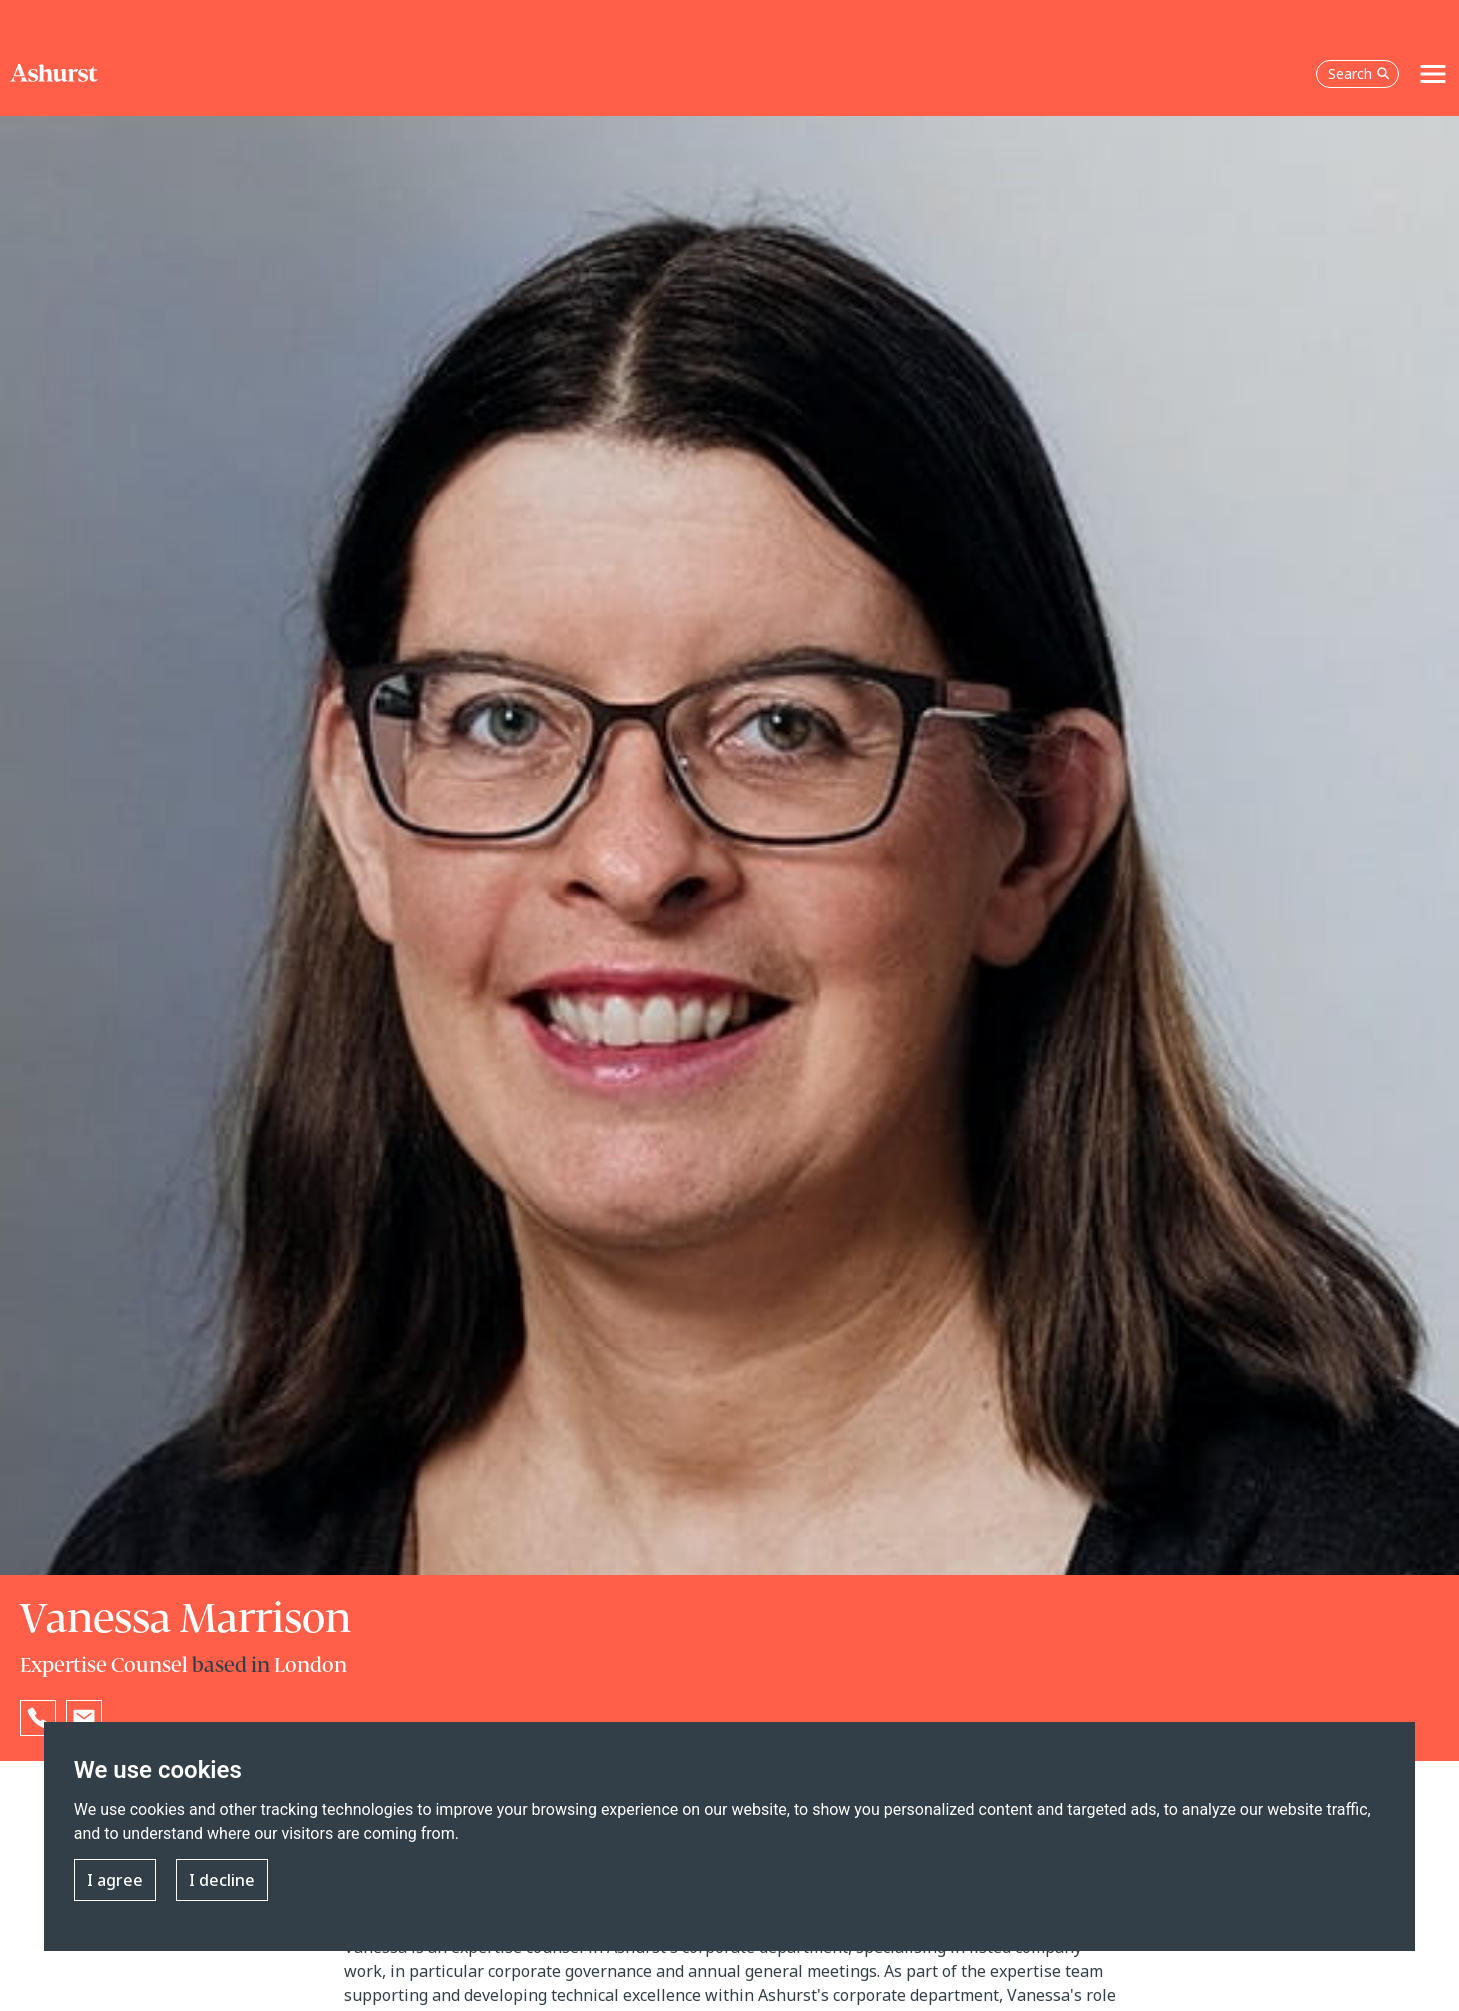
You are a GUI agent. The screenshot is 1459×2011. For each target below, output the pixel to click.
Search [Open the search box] (1359, 73)
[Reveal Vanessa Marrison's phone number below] (38, 1718)
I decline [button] (222, 1880)
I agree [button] (115, 1880)
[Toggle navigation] (1433, 74)
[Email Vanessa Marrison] (84, 1718)
